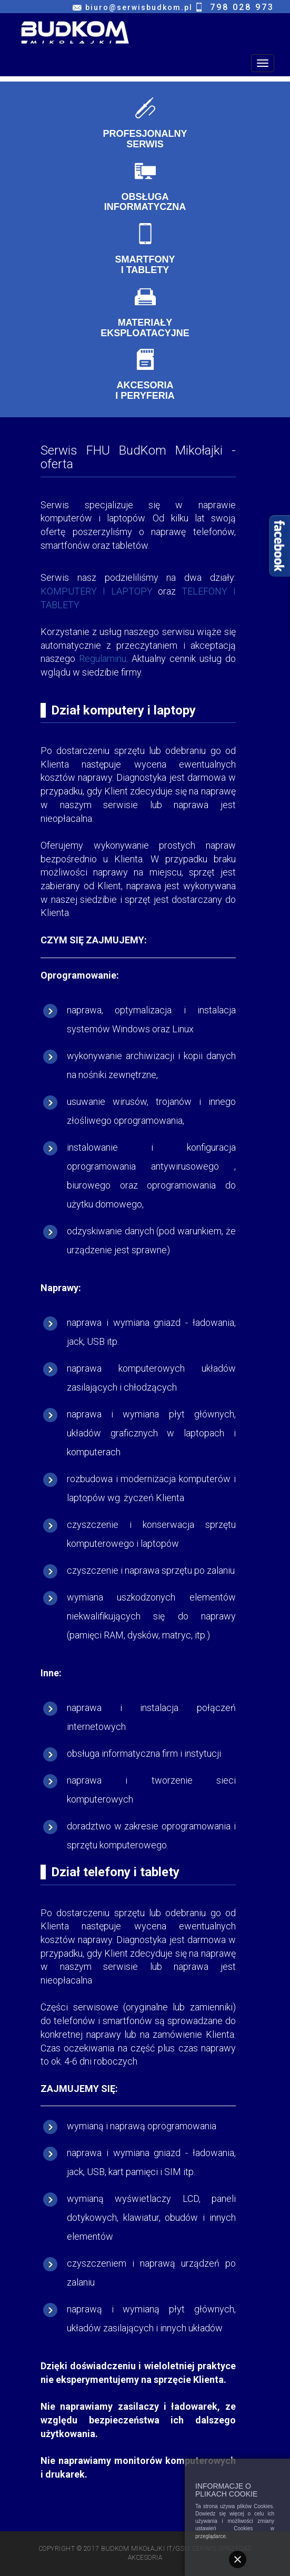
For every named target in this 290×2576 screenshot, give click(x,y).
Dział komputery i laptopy (123, 710)
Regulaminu (102, 658)
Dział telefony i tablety (115, 1872)
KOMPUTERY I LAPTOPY (97, 591)
